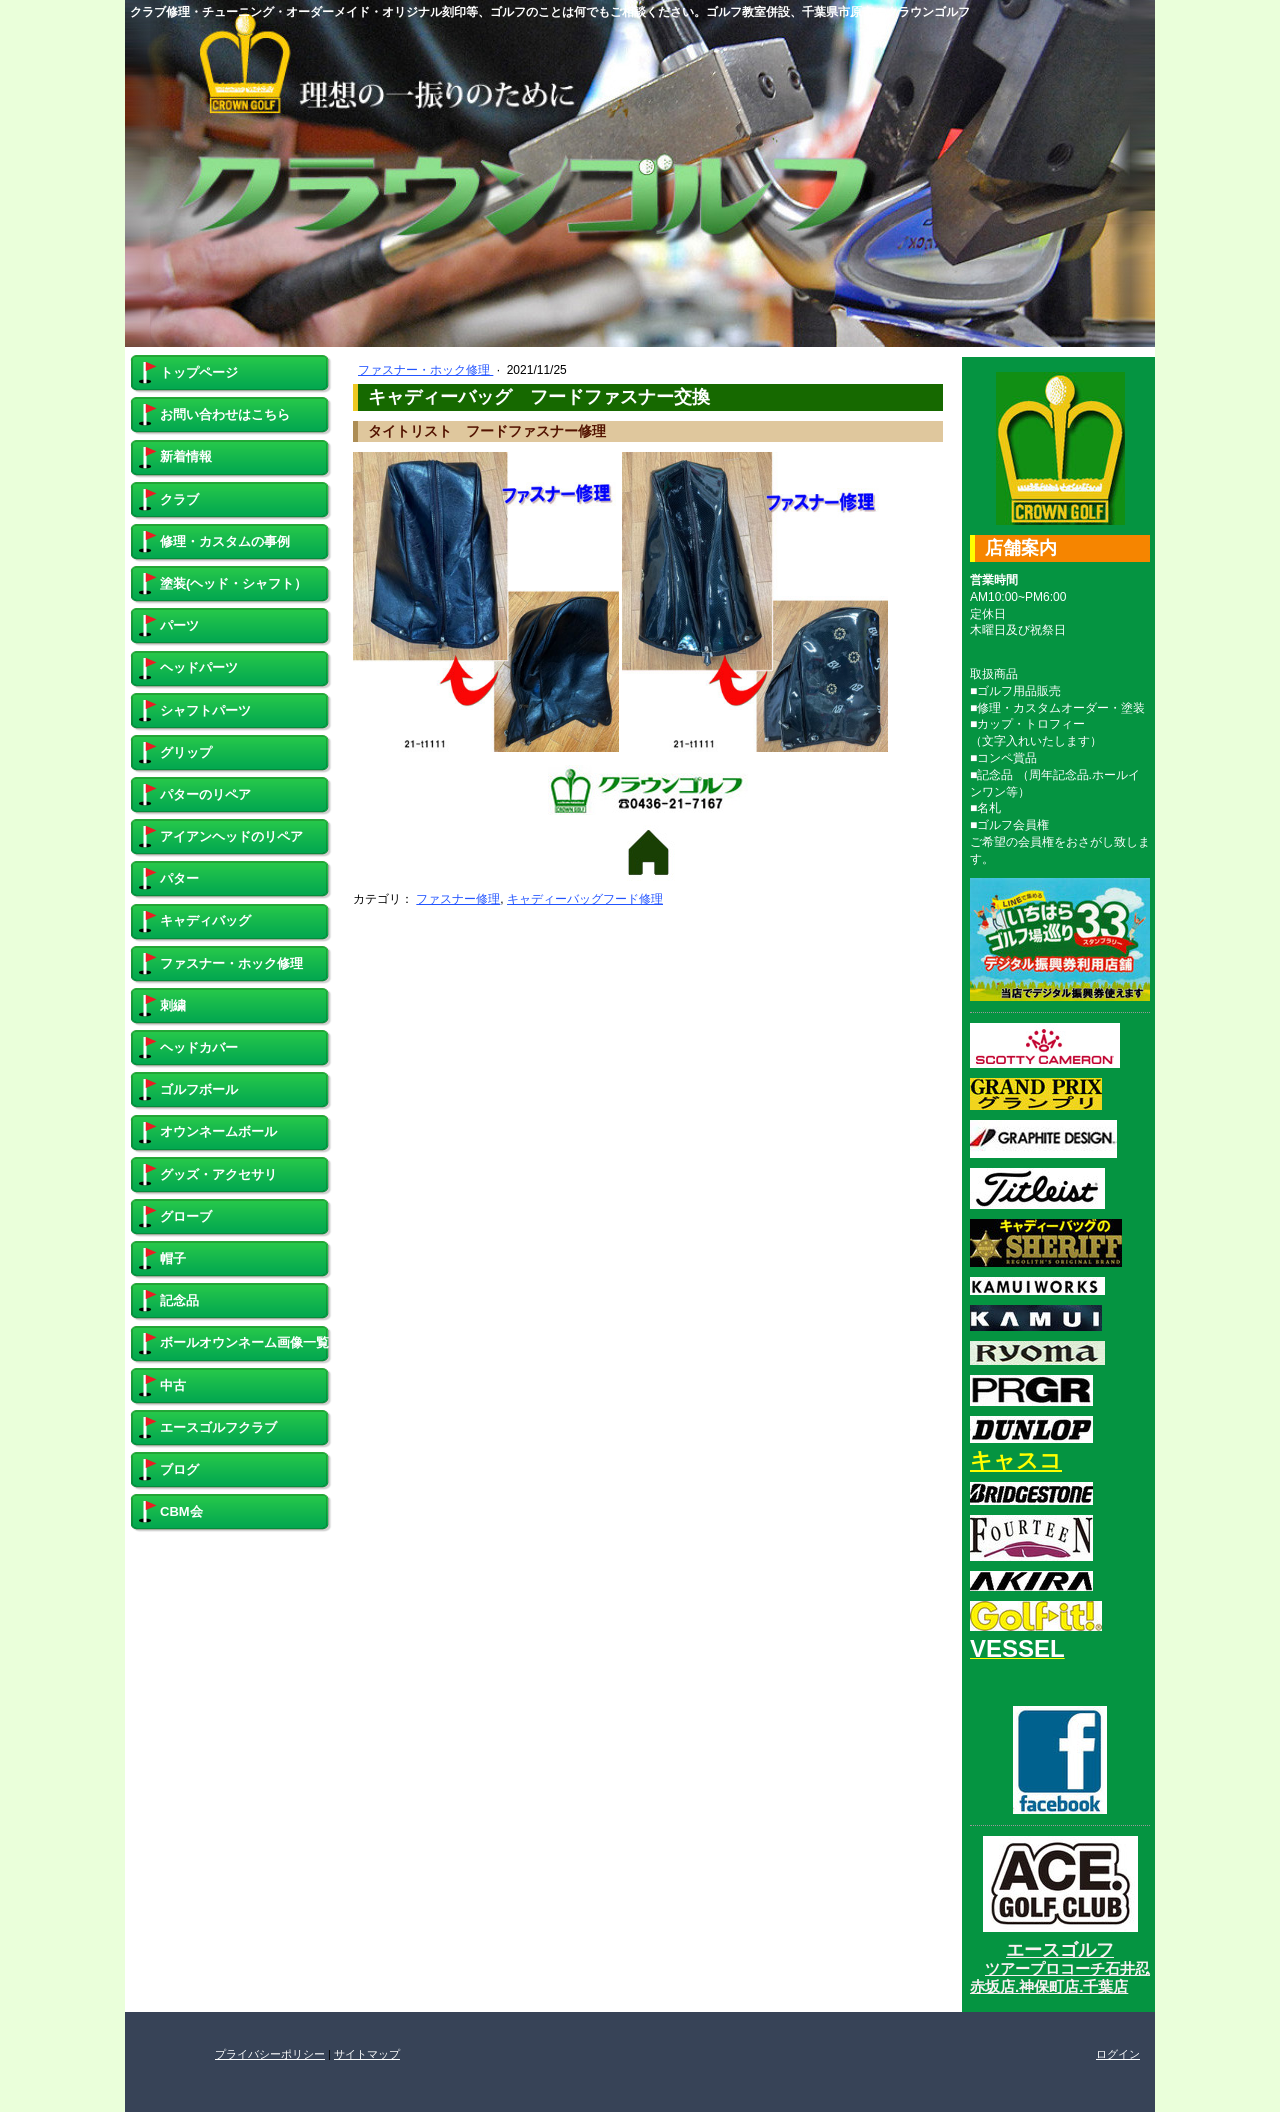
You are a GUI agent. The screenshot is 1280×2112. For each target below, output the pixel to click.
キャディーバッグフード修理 (585, 899)
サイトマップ (367, 2054)
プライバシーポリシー (270, 2054)
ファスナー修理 (458, 899)
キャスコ (1016, 1460)
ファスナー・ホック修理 (425, 370)
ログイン (1118, 2054)
